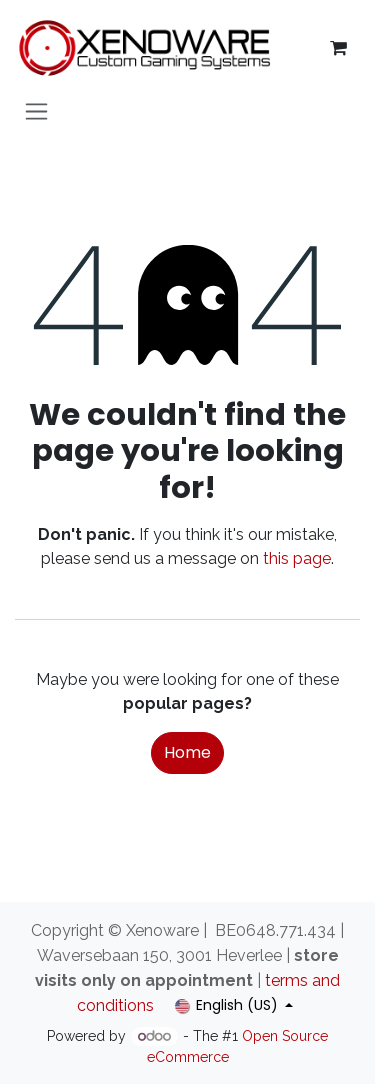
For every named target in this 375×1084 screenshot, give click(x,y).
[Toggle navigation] (36, 110)
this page (297, 558)
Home (187, 752)
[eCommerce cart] (338, 48)
